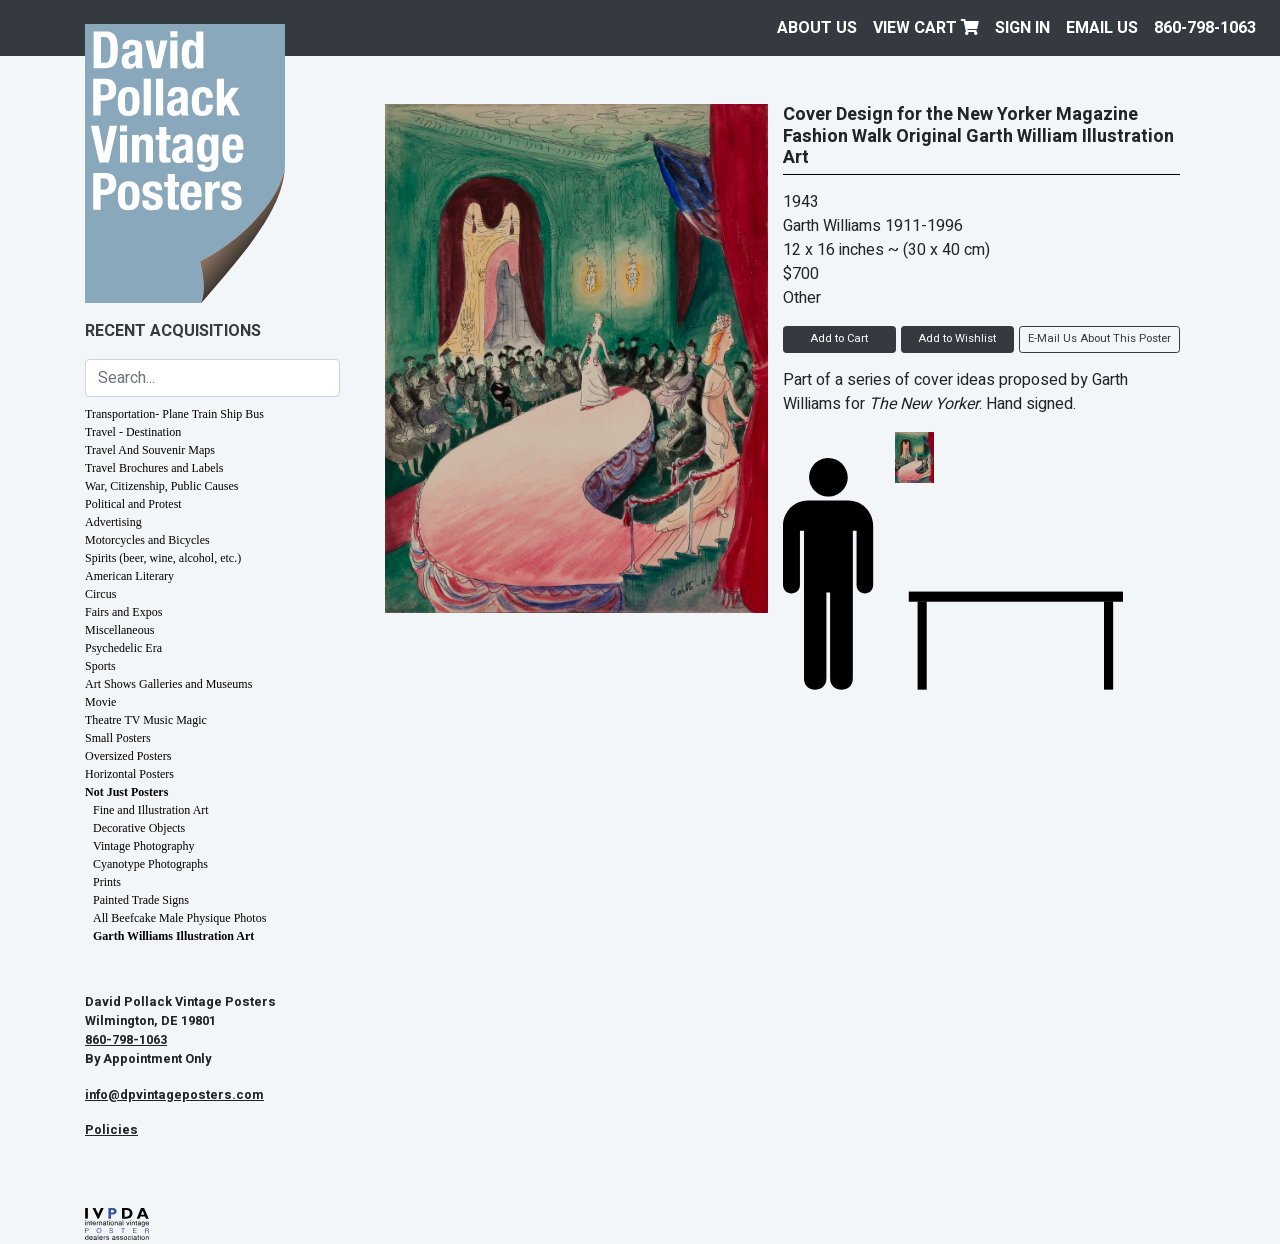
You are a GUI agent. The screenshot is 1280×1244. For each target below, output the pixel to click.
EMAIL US (1102, 28)
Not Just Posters (126, 792)
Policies (111, 1130)
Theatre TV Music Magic (146, 720)
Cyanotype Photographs (150, 864)
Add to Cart (839, 338)
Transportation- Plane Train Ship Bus (174, 414)
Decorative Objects (139, 828)
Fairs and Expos (123, 612)
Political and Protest (133, 504)
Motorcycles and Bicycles (147, 540)
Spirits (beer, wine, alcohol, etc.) (163, 558)
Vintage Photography (144, 846)
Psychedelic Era (123, 648)
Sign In (1022, 28)
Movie (100, 702)
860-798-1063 (1205, 28)
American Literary (129, 576)
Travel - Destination (133, 432)
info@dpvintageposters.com (174, 1095)
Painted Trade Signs (141, 900)
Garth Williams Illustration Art (173, 936)
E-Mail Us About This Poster (1099, 338)
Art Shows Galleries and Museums (168, 684)
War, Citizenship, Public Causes (162, 486)
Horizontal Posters (129, 774)
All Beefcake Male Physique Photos (179, 918)
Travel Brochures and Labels (154, 468)
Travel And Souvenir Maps (150, 450)
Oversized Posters (128, 756)
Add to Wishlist (957, 338)
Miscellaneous (119, 630)
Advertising (113, 522)
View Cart (926, 28)
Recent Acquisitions (173, 331)
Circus (100, 594)
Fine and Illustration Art (151, 810)
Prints (107, 882)
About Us (817, 28)
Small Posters (118, 738)
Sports (100, 666)
